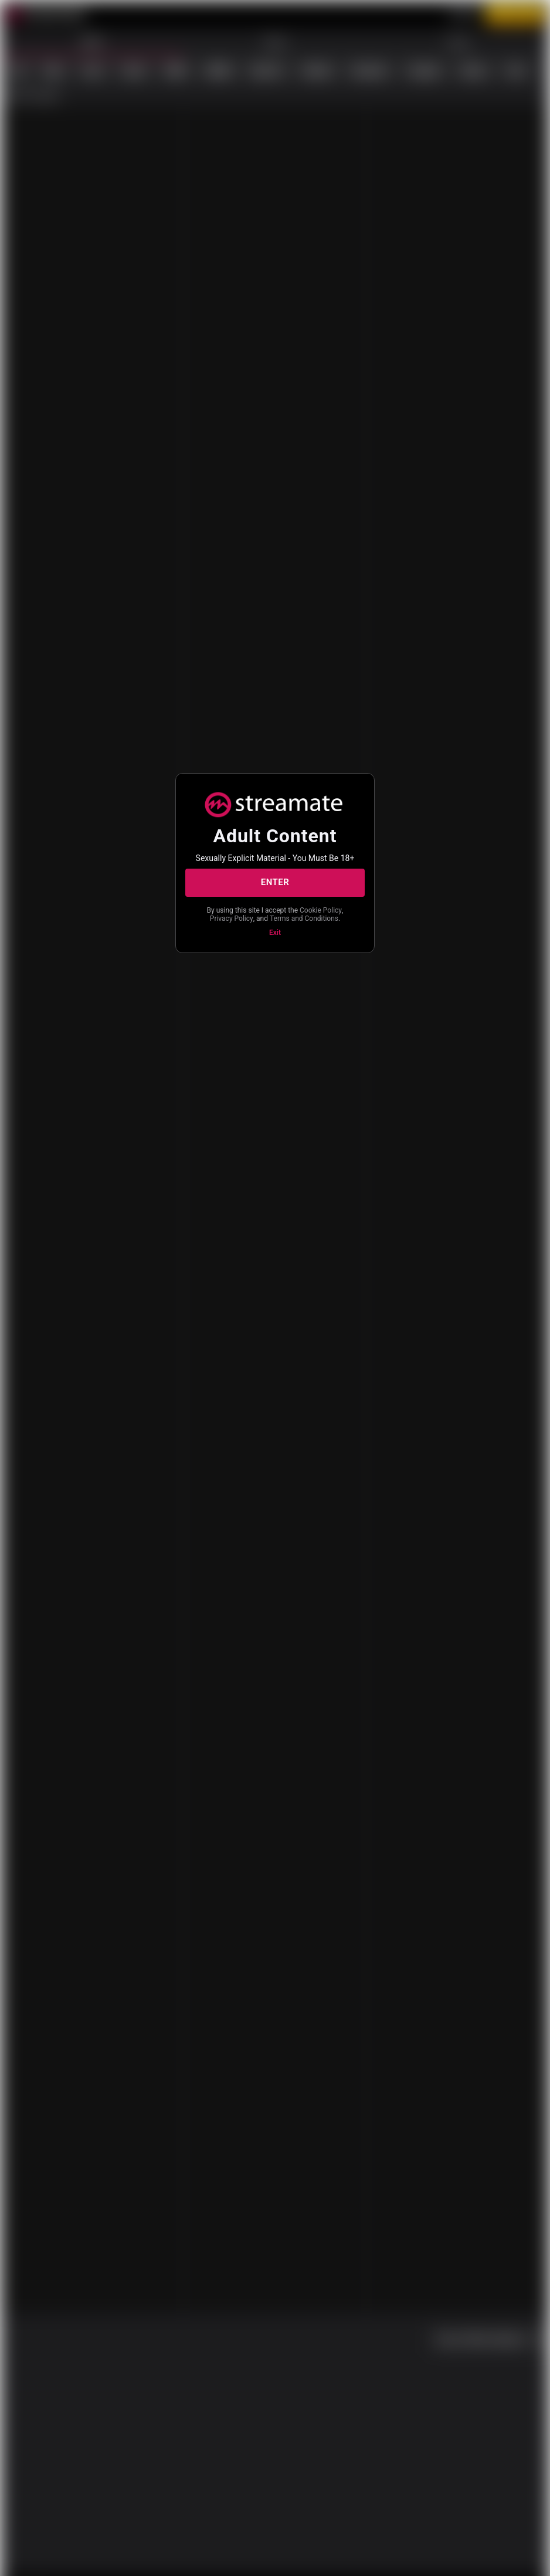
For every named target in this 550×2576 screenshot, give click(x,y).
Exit (274, 938)
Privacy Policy (292, 914)
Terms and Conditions (274, 923)
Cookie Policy (239, 914)
